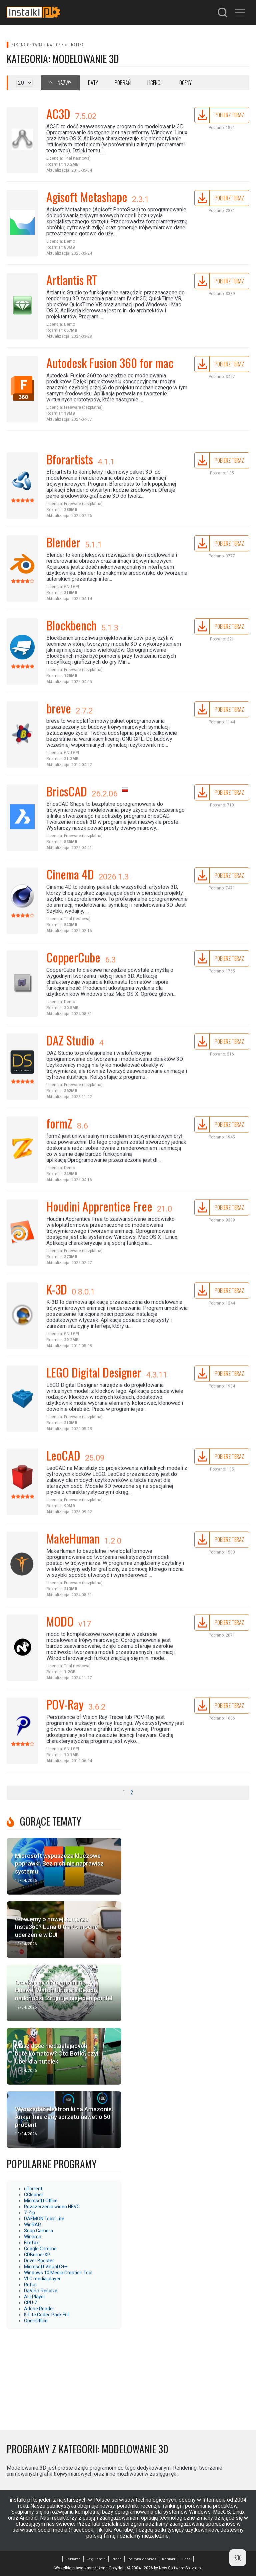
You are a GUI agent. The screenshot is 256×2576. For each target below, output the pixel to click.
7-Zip (29, 2212)
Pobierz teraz (229, 115)
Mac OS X (55, 44)
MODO (60, 1621)
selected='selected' (24, 83)
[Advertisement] (64, 2375)
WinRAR (32, 2224)
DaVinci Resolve (40, 2290)
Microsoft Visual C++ (45, 2266)
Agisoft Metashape (86, 196)
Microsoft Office (41, 2200)
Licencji (155, 83)
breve (58, 708)
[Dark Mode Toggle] (237, 2557)
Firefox (31, 2242)
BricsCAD (66, 791)
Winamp (32, 2236)
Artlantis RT (71, 279)
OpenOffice (36, 2320)
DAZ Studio (70, 1040)
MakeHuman (73, 1538)
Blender (63, 542)
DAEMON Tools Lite (44, 2218)
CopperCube (73, 957)
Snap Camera (38, 2230)
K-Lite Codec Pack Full (47, 2314)
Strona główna (27, 44)
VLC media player (42, 2278)
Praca (116, 2559)
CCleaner (33, 2194)
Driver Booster (39, 2260)
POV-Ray (65, 1704)
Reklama (73, 2559)
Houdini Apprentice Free (99, 1206)
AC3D (58, 113)
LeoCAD (63, 1455)
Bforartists (69, 459)
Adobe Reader (39, 2308)
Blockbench (71, 625)
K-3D (56, 1289)
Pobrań (123, 83)
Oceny (185, 83)
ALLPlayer (34, 2296)
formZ (59, 1123)
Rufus (30, 2284)
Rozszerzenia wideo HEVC (52, 2206)
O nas (186, 2559)
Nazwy (64, 83)
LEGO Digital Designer (93, 1372)
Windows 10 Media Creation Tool (58, 2272)
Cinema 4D (70, 874)
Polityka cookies (141, 2559)
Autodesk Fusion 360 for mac (109, 362)
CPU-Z (31, 2302)
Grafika (76, 44)
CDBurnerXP (37, 2254)
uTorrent (33, 2188)
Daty (93, 83)
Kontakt (168, 2559)
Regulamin (96, 2559)
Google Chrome (40, 2248)
